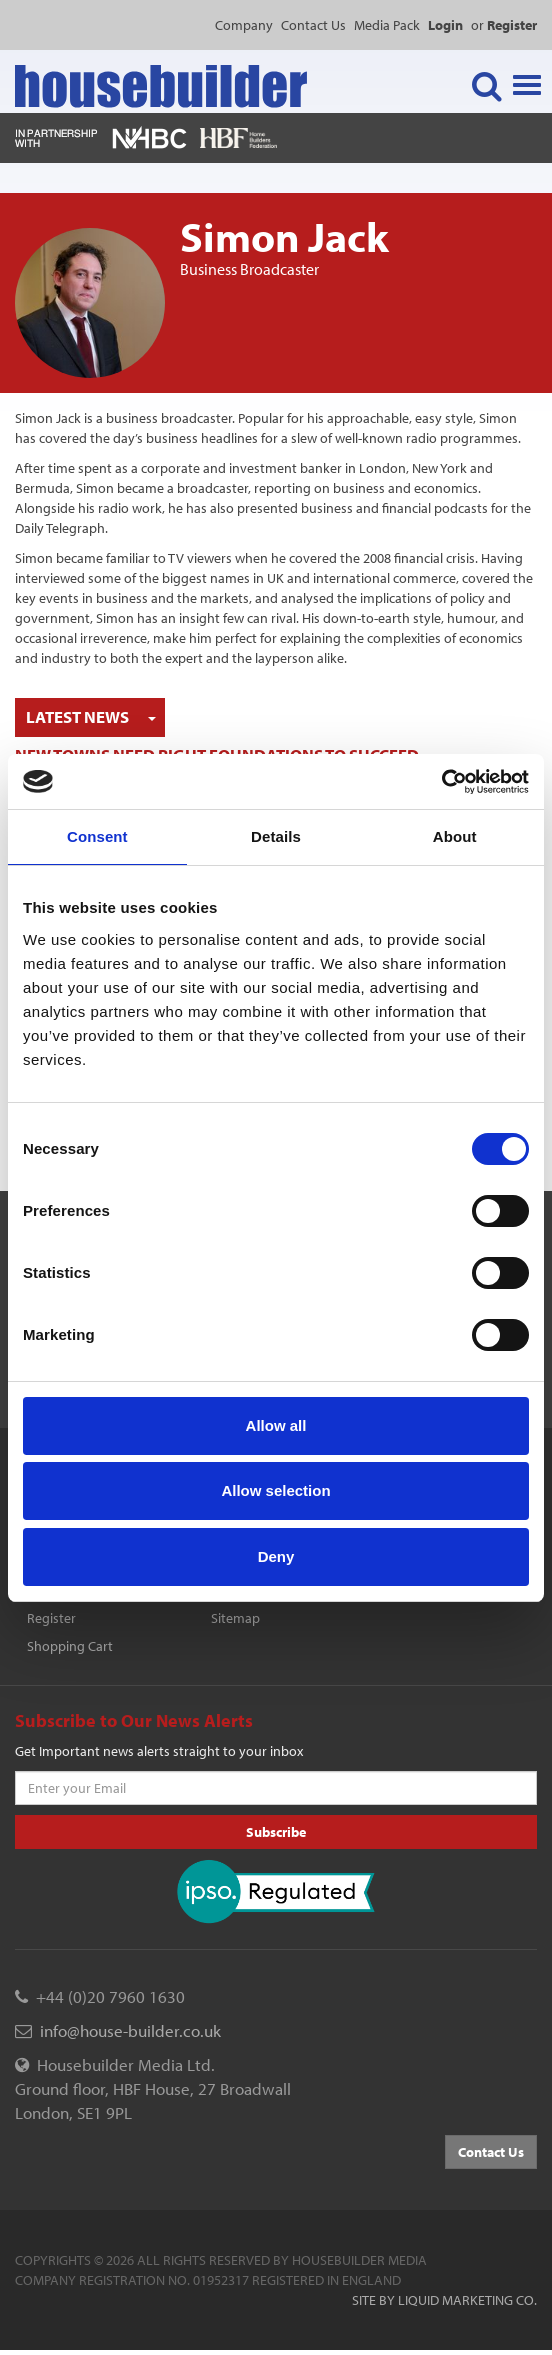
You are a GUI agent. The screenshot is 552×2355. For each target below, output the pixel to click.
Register (51, 1618)
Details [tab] (276, 836)
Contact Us (313, 25)
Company (244, 25)
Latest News (77, 716)
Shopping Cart (70, 1646)
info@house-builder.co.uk (130, 2030)
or (504, 25)
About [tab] (455, 836)
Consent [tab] (97, 836)
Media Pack (387, 25)
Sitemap (235, 1618)
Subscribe (276, 1832)
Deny (276, 1556)
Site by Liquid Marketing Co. (444, 2300)
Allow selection (275, 1490)
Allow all (276, 1425)
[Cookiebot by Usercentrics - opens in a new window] (441, 782)
